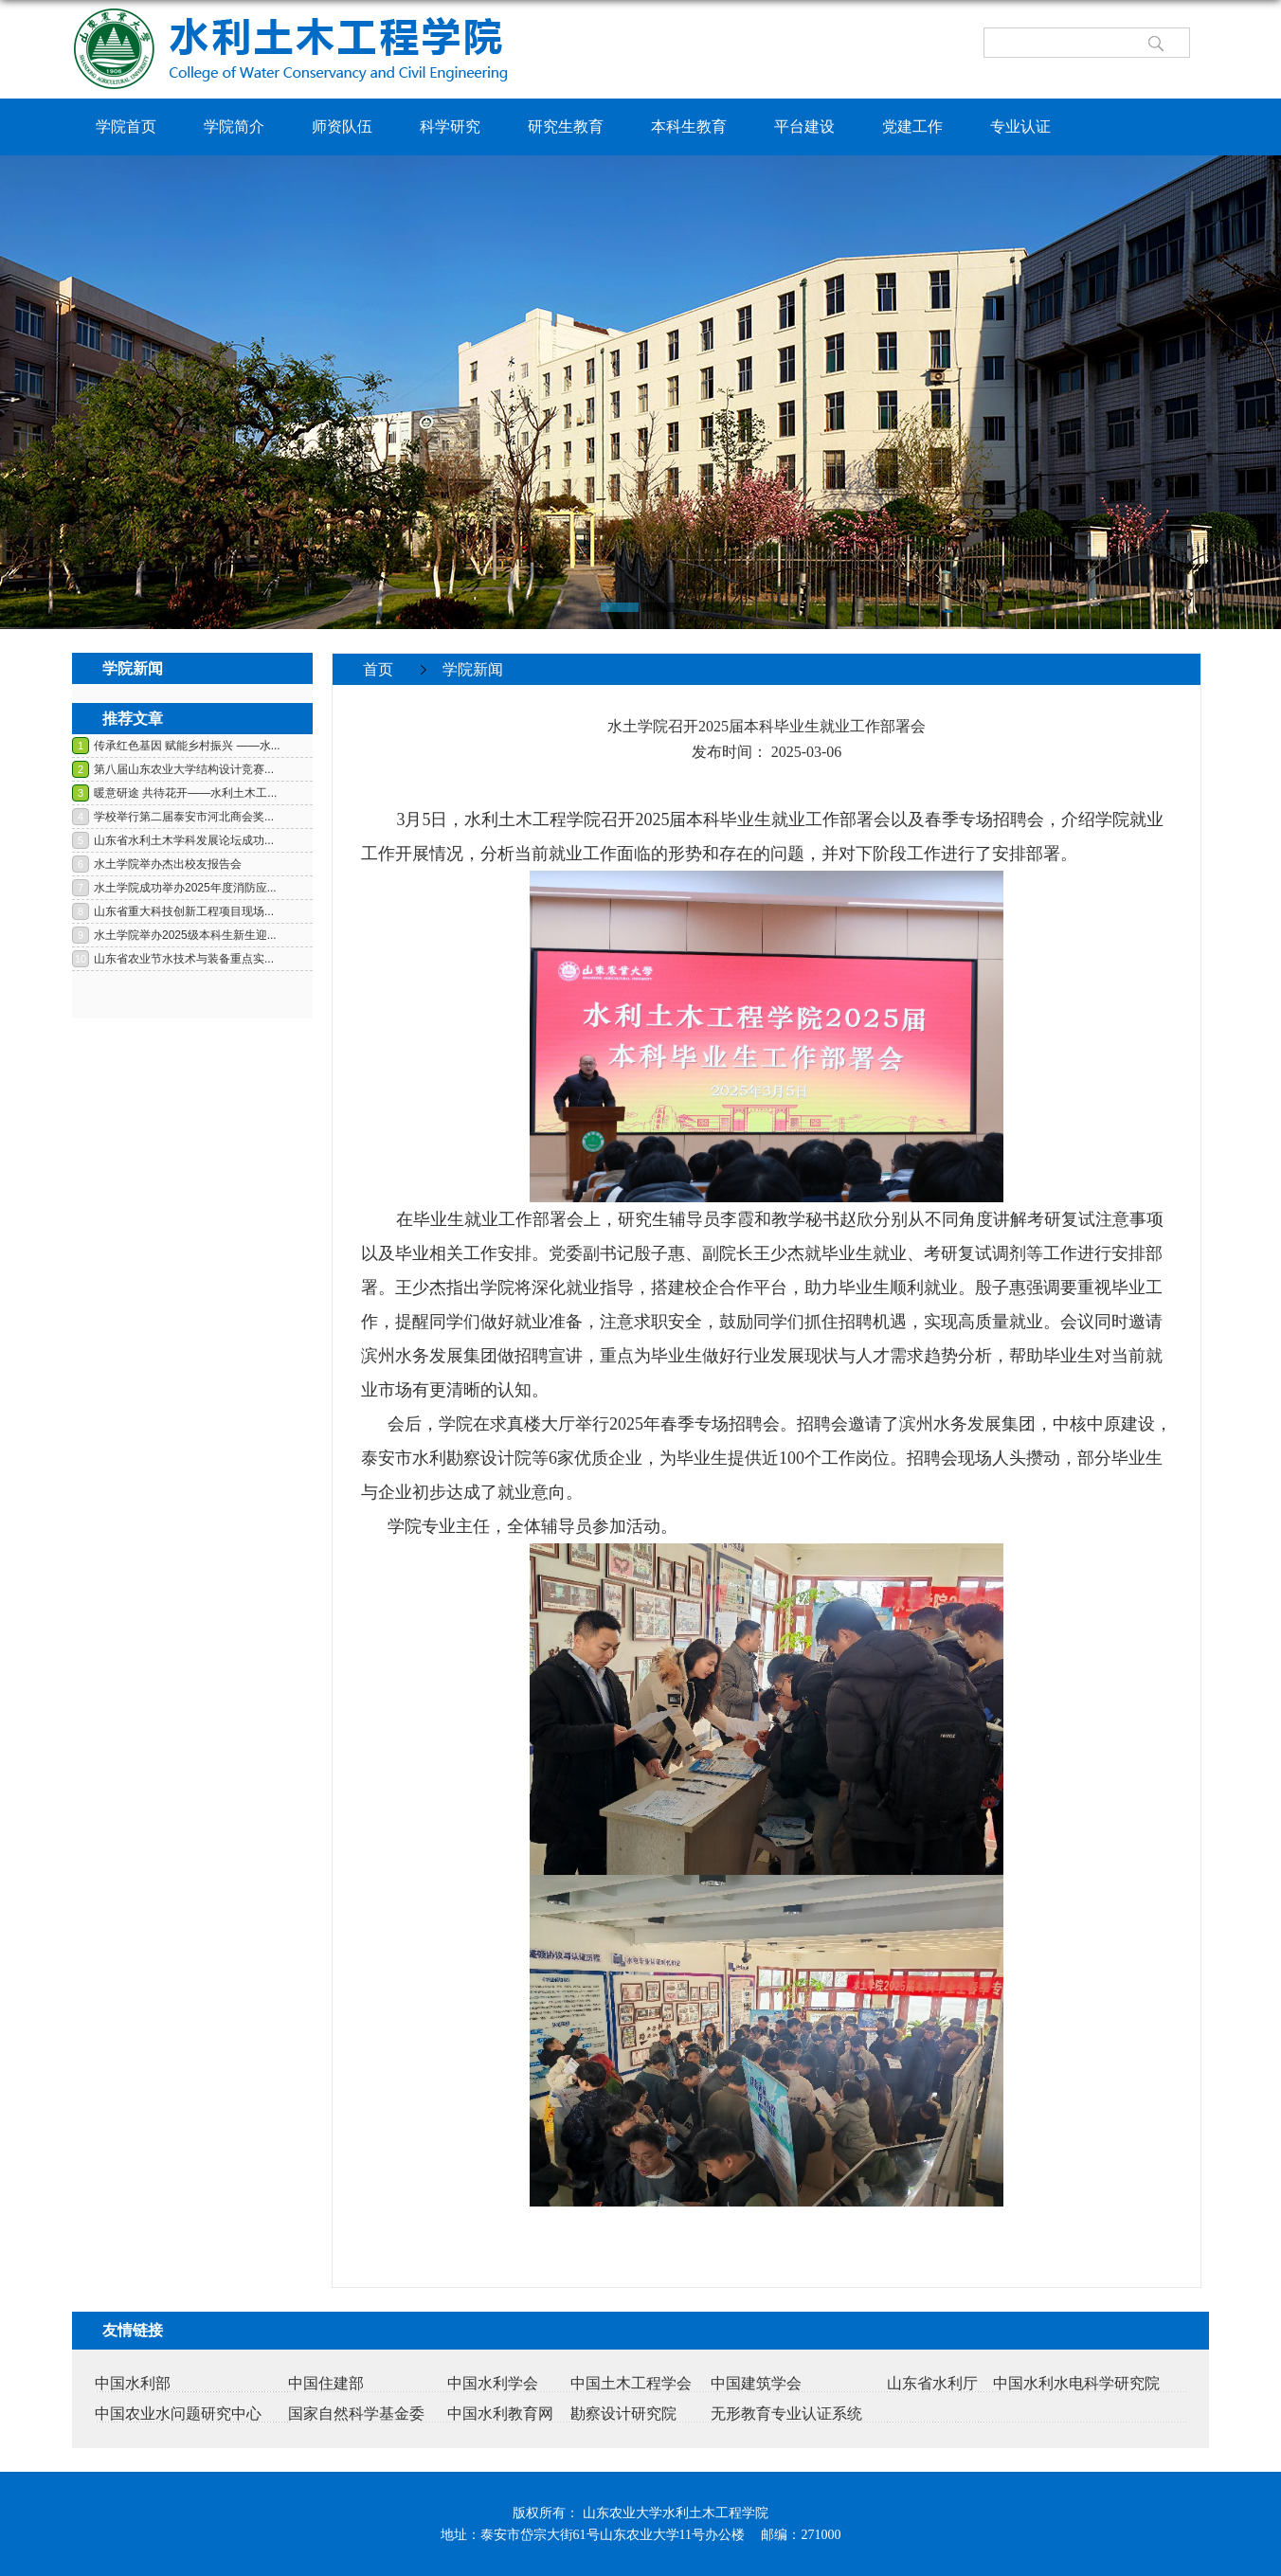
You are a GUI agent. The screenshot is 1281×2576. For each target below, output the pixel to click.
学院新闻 (472, 669)
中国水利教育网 (500, 2413)
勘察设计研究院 (623, 2413)
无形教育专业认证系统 (786, 2413)
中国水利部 (133, 2383)
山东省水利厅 (932, 2383)
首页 (378, 669)
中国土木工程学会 (631, 2383)
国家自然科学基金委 (356, 2413)
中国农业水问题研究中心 (178, 2413)
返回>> (1165, 700)
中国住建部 (326, 2383)
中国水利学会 (492, 2383)
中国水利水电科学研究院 (1076, 2383)
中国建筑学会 (756, 2383)
